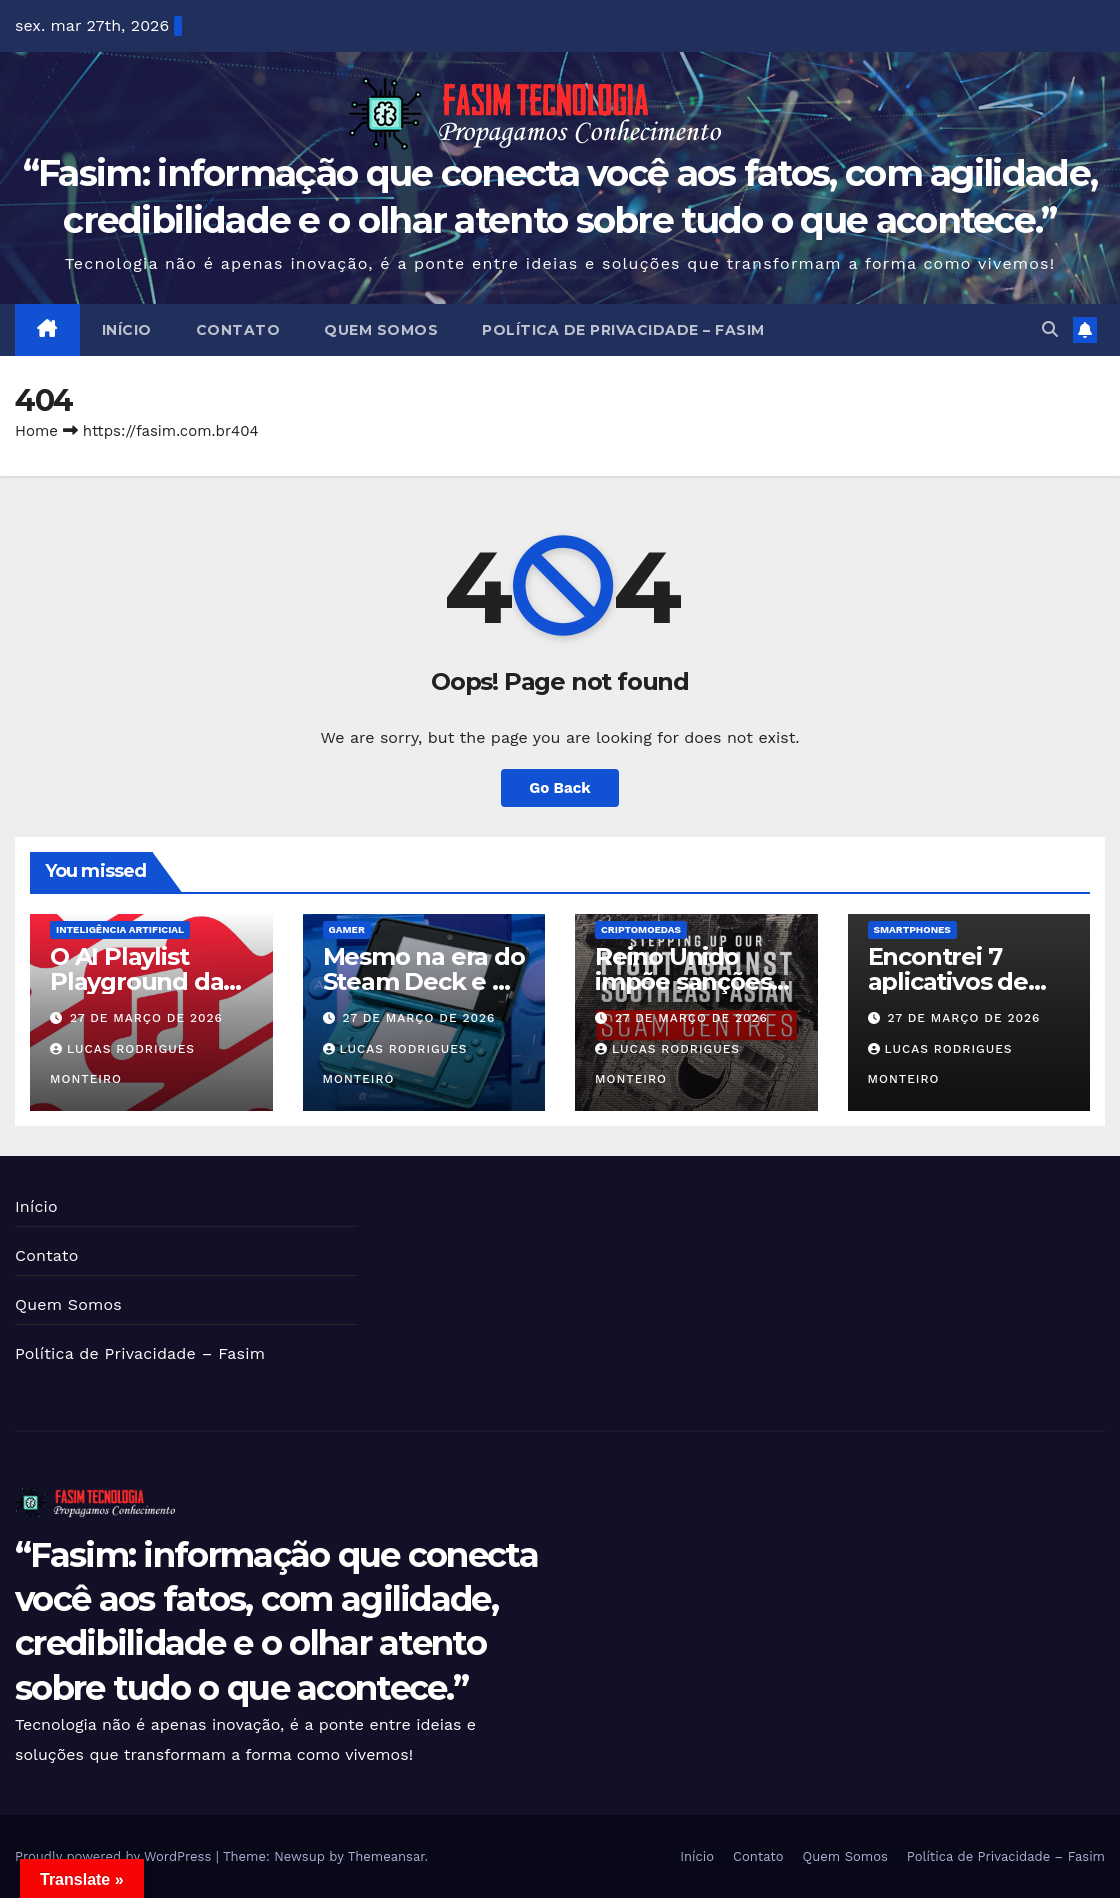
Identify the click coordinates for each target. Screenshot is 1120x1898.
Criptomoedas (641, 929)
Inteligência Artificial (120, 929)
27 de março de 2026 (146, 1018)
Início (127, 330)
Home (36, 431)
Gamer (347, 929)
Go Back (560, 788)
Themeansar (386, 1856)
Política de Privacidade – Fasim (623, 330)
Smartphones (912, 929)
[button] (1050, 329)
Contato (238, 330)
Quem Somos (381, 330)
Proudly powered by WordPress (115, 1856)
